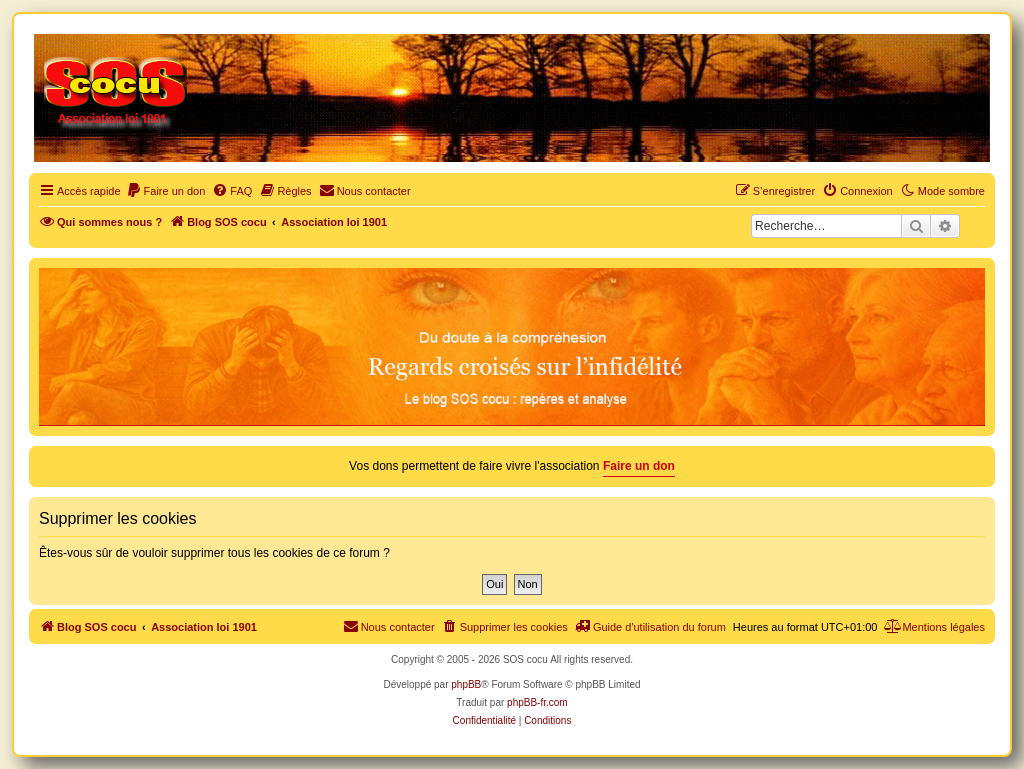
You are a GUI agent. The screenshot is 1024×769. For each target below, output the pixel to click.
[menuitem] (166, 191)
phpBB (466, 684)
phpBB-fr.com (537, 702)
